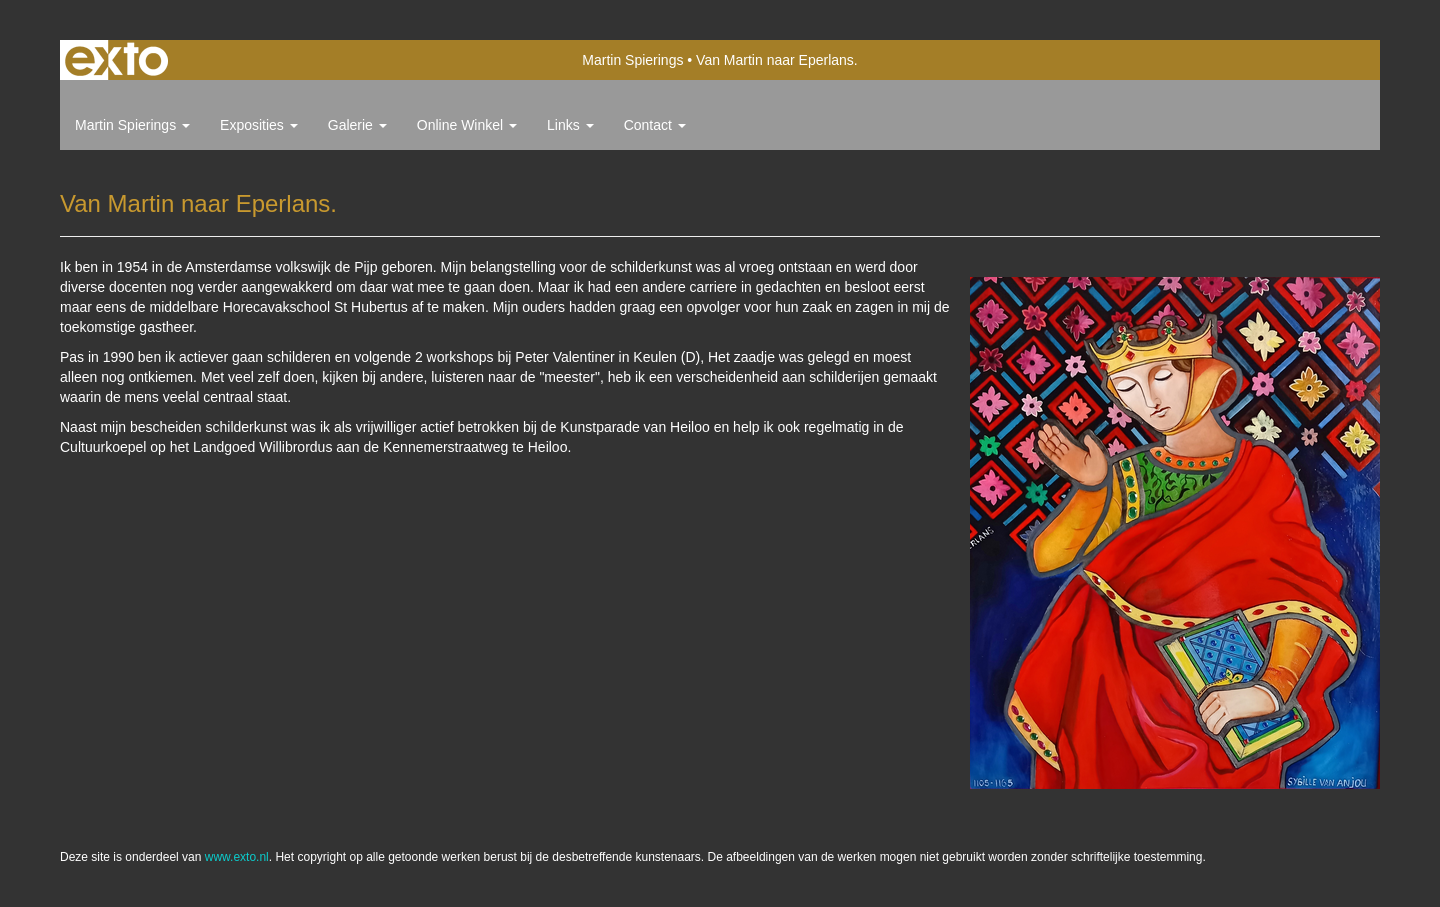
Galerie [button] (357, 125)
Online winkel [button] (467, 125)
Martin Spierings (632, 60)
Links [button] (570, 125)
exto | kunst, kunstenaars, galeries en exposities (116, 60)
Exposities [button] (259, 125)
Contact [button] (655, 125)
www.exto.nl (237, 857)
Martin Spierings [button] (132, 125)
